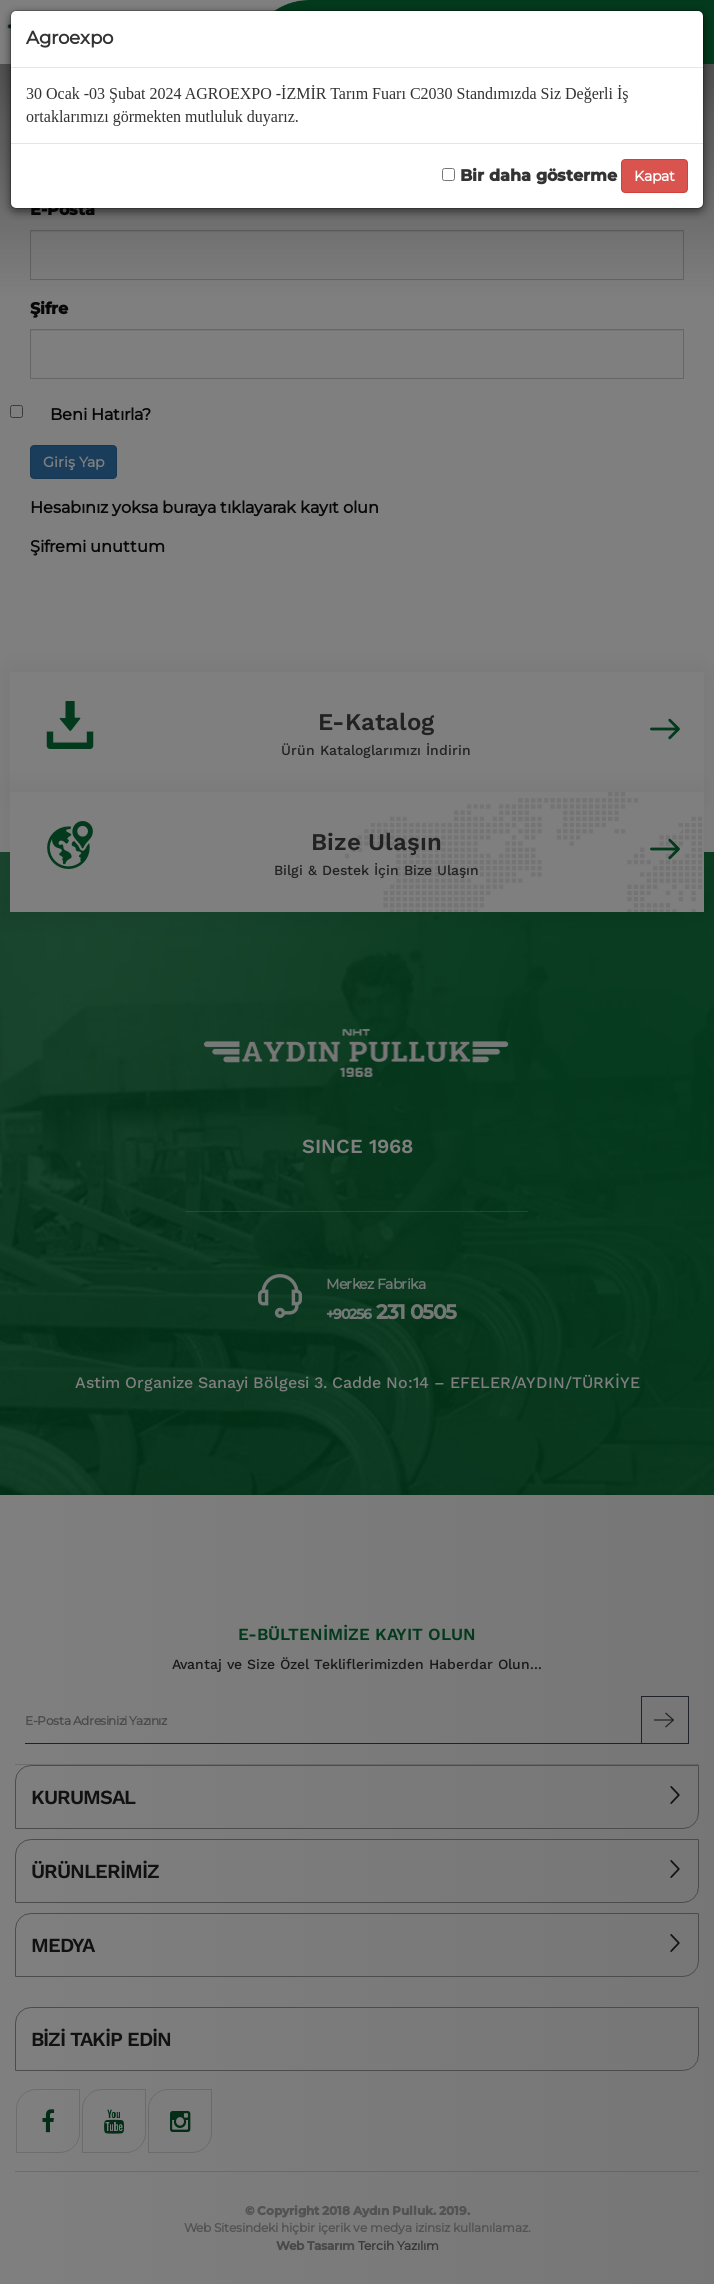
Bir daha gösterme (529, 175)
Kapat (654, 176)
